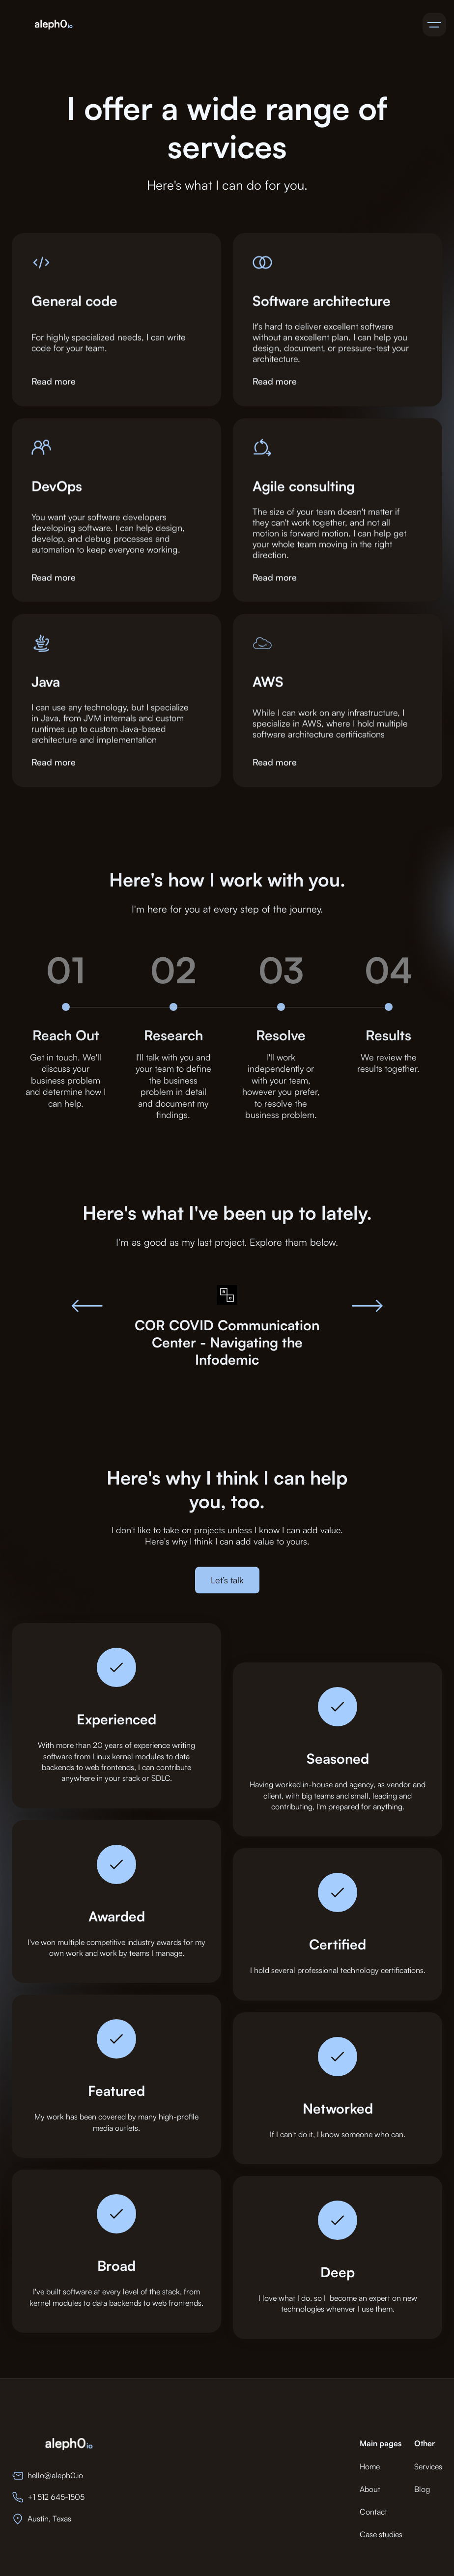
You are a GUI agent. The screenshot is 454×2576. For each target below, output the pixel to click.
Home (370, 2466)
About (370, 2489)
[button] (434, 24)
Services (428, 2466)
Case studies (381, 2534)
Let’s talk (227, 1586)
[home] (53, 24)
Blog (422, 2489)
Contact (373, 2512)
